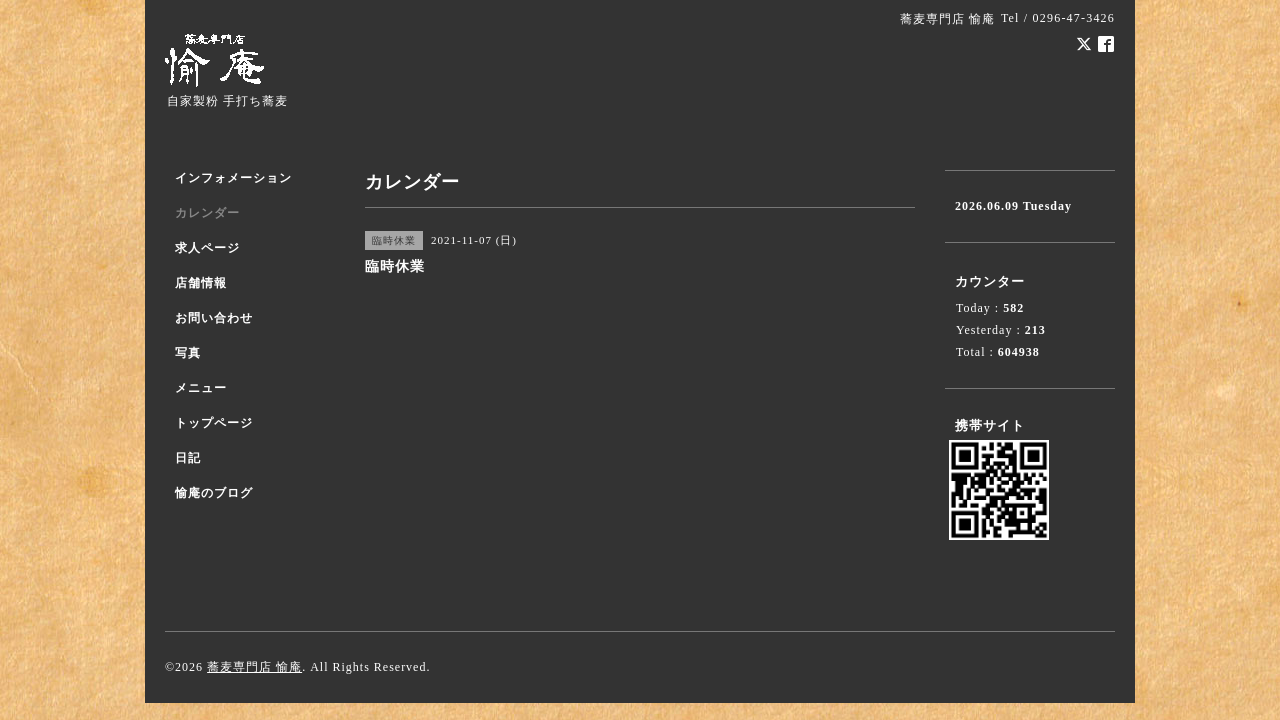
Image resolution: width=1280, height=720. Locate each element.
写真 (188, 353)
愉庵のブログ (214, 493)
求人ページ (207, 248)
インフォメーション (233, 178)
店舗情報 (201, 283)
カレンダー (207, 213)
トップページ (214, 423)
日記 (188, 458)
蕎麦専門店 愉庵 (254, 667)
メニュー (201, 388)
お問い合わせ (214, 318)
